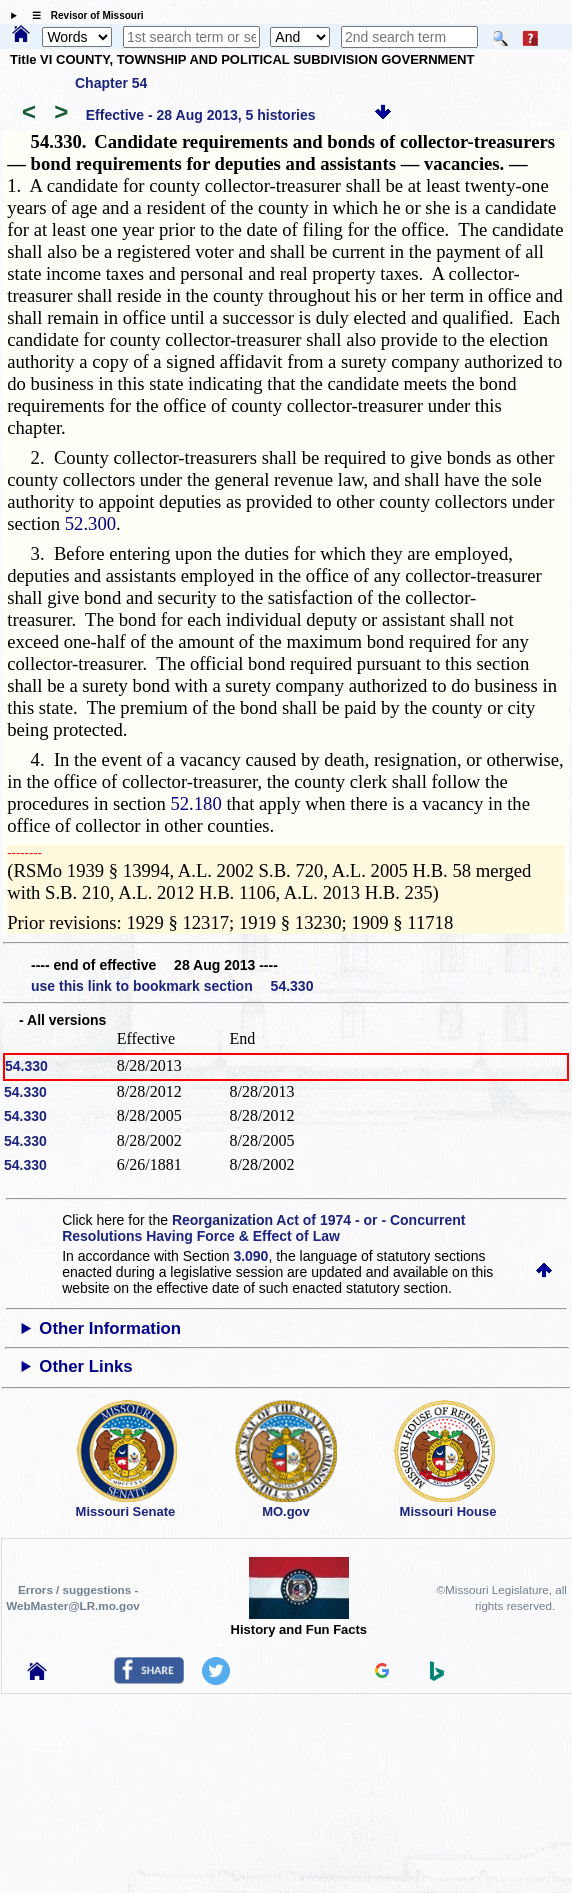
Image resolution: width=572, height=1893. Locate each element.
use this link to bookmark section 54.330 (172, 986)
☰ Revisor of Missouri (83, 15)
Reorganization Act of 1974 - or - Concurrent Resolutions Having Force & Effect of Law (263, 1228)
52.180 (195, 803)
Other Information (110, 1328)
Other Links (85, 1366)
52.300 (90, 523)
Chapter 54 (111, 83)
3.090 (250, 1256)
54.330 (26, 1066)
